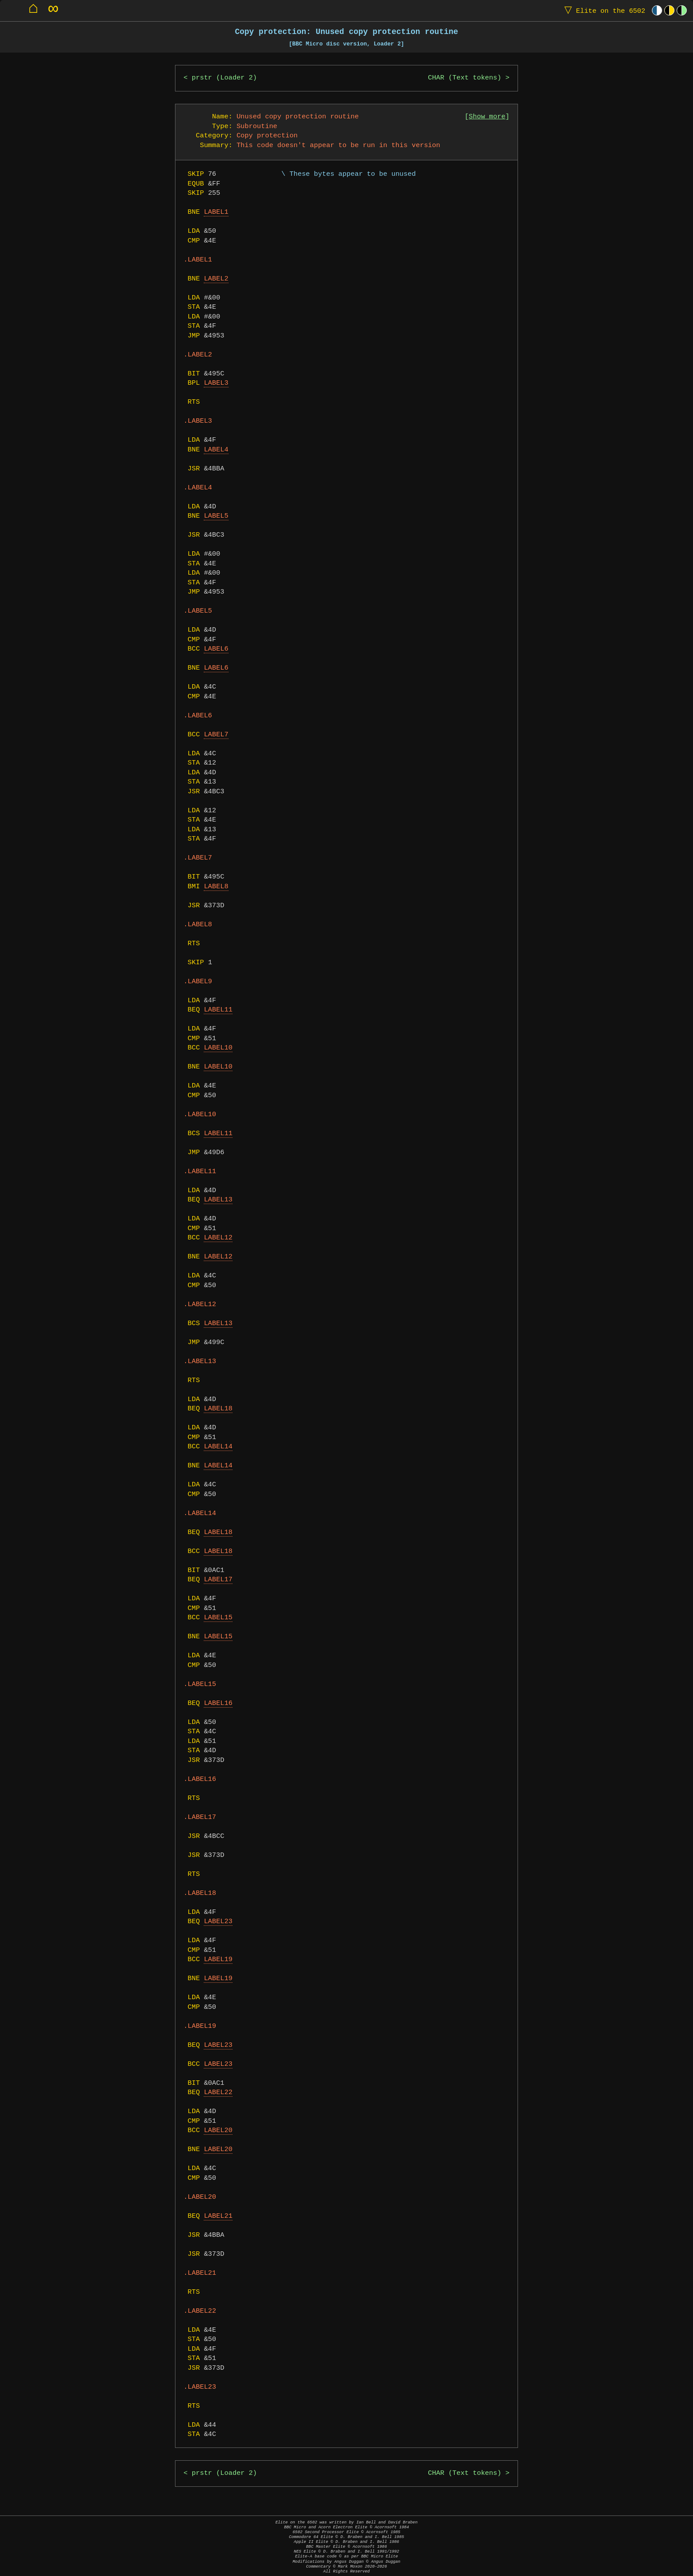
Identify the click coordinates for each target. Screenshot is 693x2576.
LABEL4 (216, 450)
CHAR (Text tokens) (464, 78)
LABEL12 (218, 1238)
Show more (487, 116)
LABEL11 (218, 1010)
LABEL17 (218, 1579)
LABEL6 (216, 649)
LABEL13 (218, 1200)
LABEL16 (218, 1703)
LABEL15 (218, 1617)
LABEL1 (216, 212)
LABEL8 (216, 886)
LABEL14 (218, 1446)
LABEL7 (216, 734)
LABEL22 (218, 2092)
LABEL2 (216, 279)
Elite (602, 10)
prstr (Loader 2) (224, 78)
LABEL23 (218, 1921)
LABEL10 (218, 1048)
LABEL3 (216, 383)
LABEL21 (218, 2216)
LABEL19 (218, 1959)
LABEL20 (218, 2130)
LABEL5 (216, 516)
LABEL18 (218, 1408)
